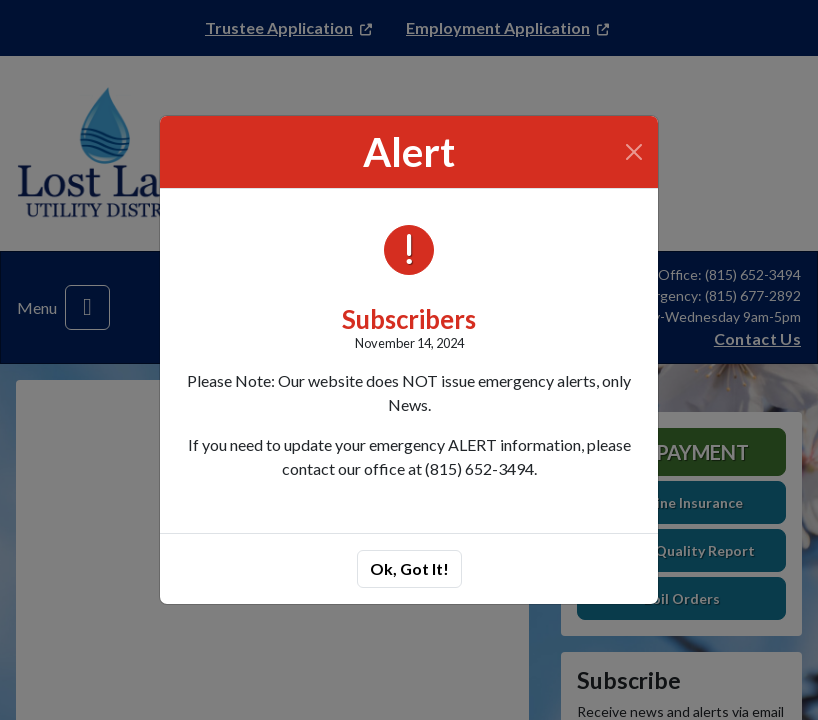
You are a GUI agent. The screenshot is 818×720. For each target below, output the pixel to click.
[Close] (634, 152)
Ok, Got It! (409, 568)
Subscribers (409, 319)
